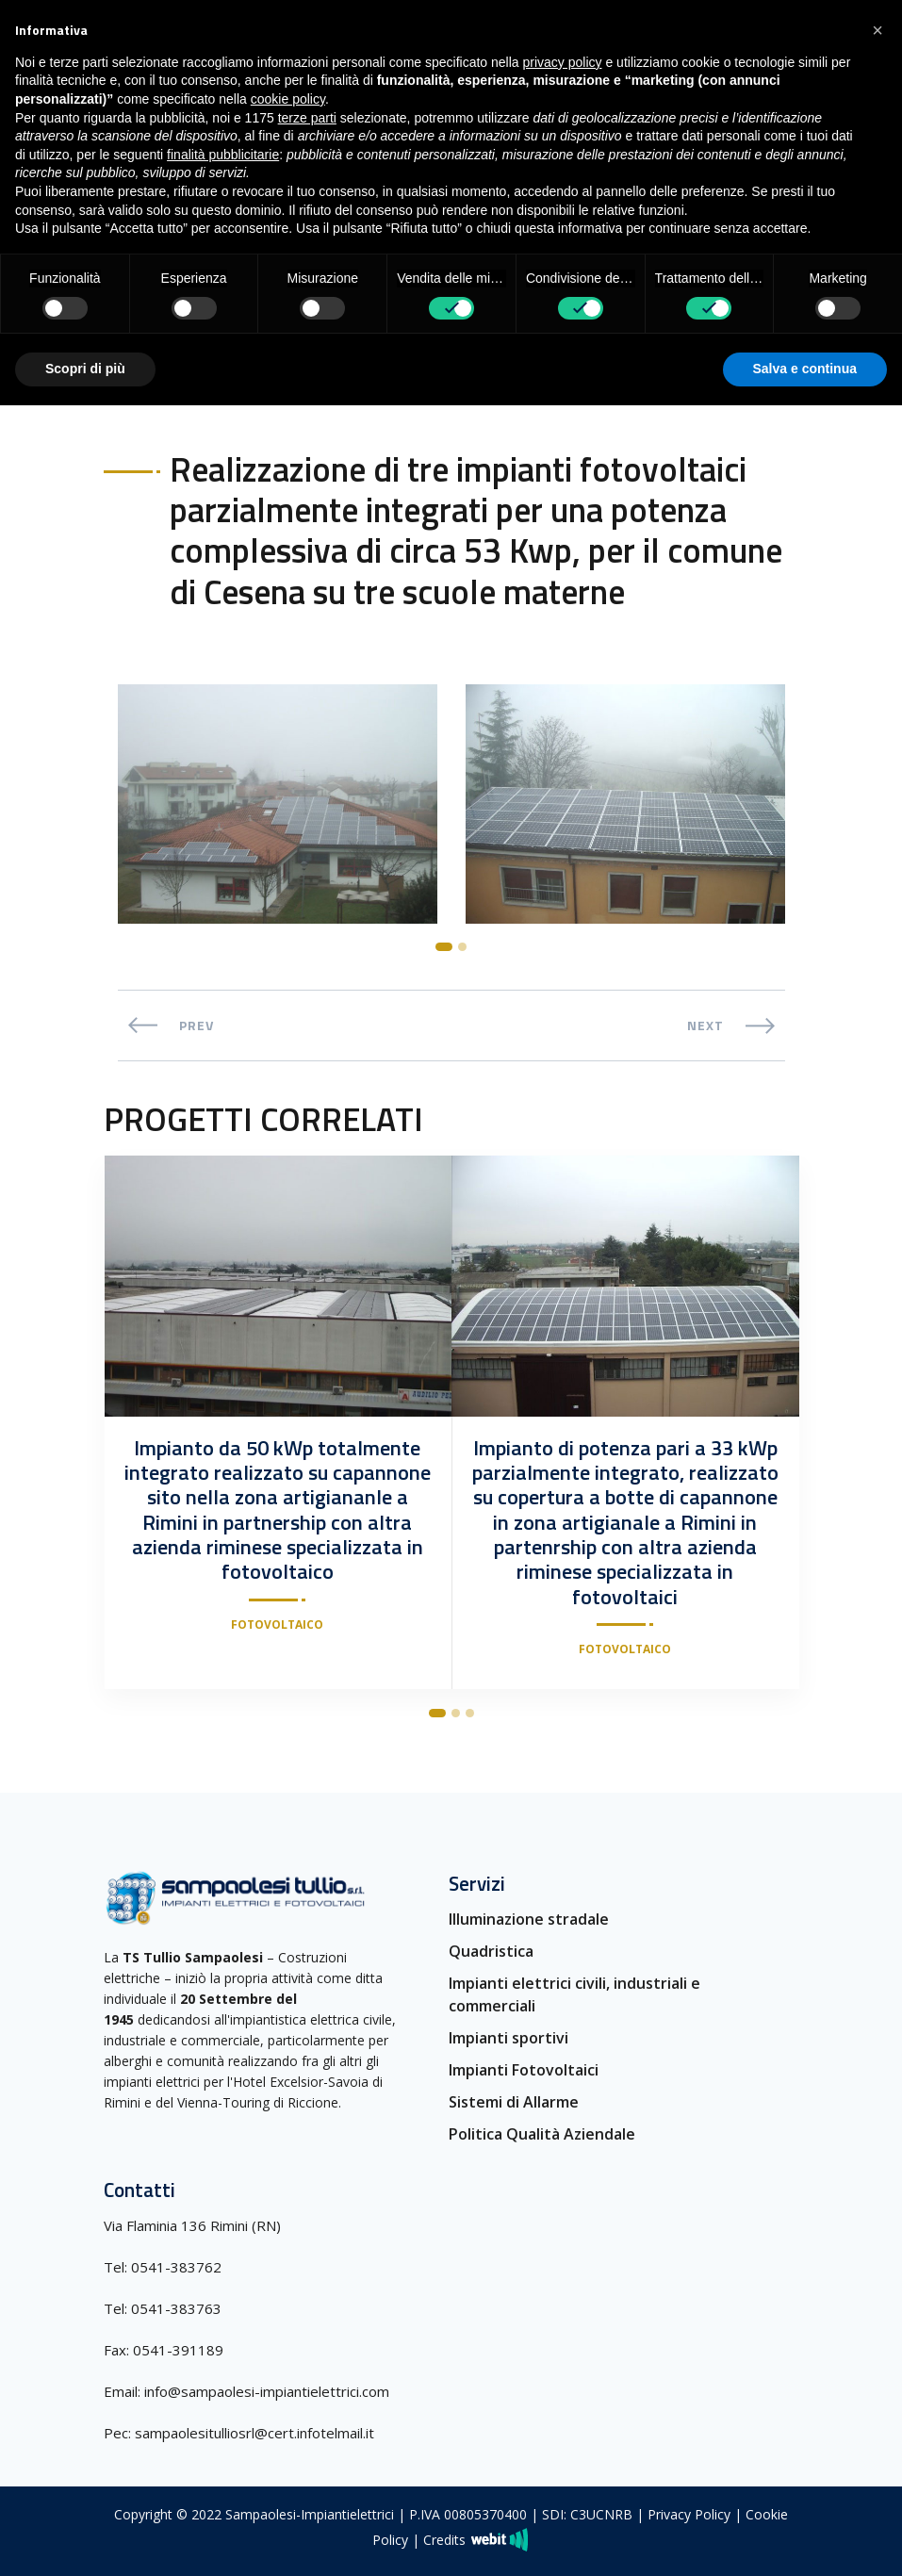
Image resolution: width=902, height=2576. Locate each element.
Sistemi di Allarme (514, 2102)
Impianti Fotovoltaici (524, 2069)
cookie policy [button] (288, 99)
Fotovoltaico (277, 1625)
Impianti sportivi (508, 2037)
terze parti (307, 117)
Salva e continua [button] (805, 368)
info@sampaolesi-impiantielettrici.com (266, 2390)
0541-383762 (176, 2265)
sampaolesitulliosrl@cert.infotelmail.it (254, 2431)
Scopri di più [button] (85, 368)
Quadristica (491, 1951)
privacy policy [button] (562, 62)
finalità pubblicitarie (223, 154)
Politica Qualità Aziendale (542, 2134)
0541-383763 (176, 2307)
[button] (877, 30)
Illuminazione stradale (529, 1919)
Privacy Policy (689, 2514)
